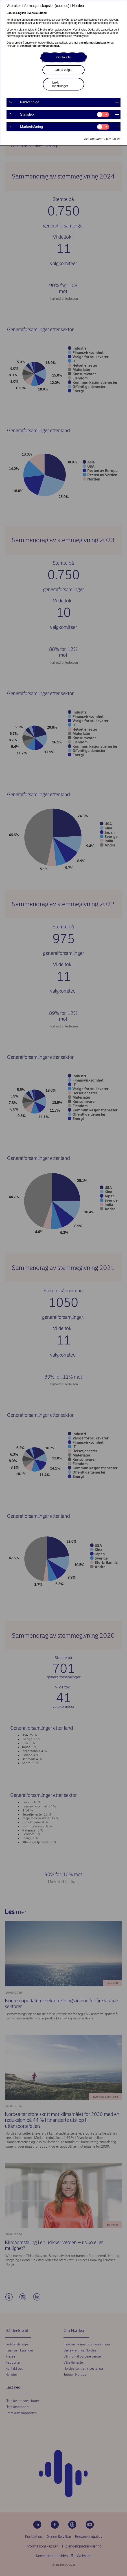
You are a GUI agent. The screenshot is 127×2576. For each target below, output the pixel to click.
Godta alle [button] (63, 57)
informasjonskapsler (96, 42)
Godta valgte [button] (63, 70)
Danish (11, 13)
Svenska (32, 13)
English (21, 13)
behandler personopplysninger (39, 45)
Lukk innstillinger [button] (60, 84)
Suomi (42, 13)
